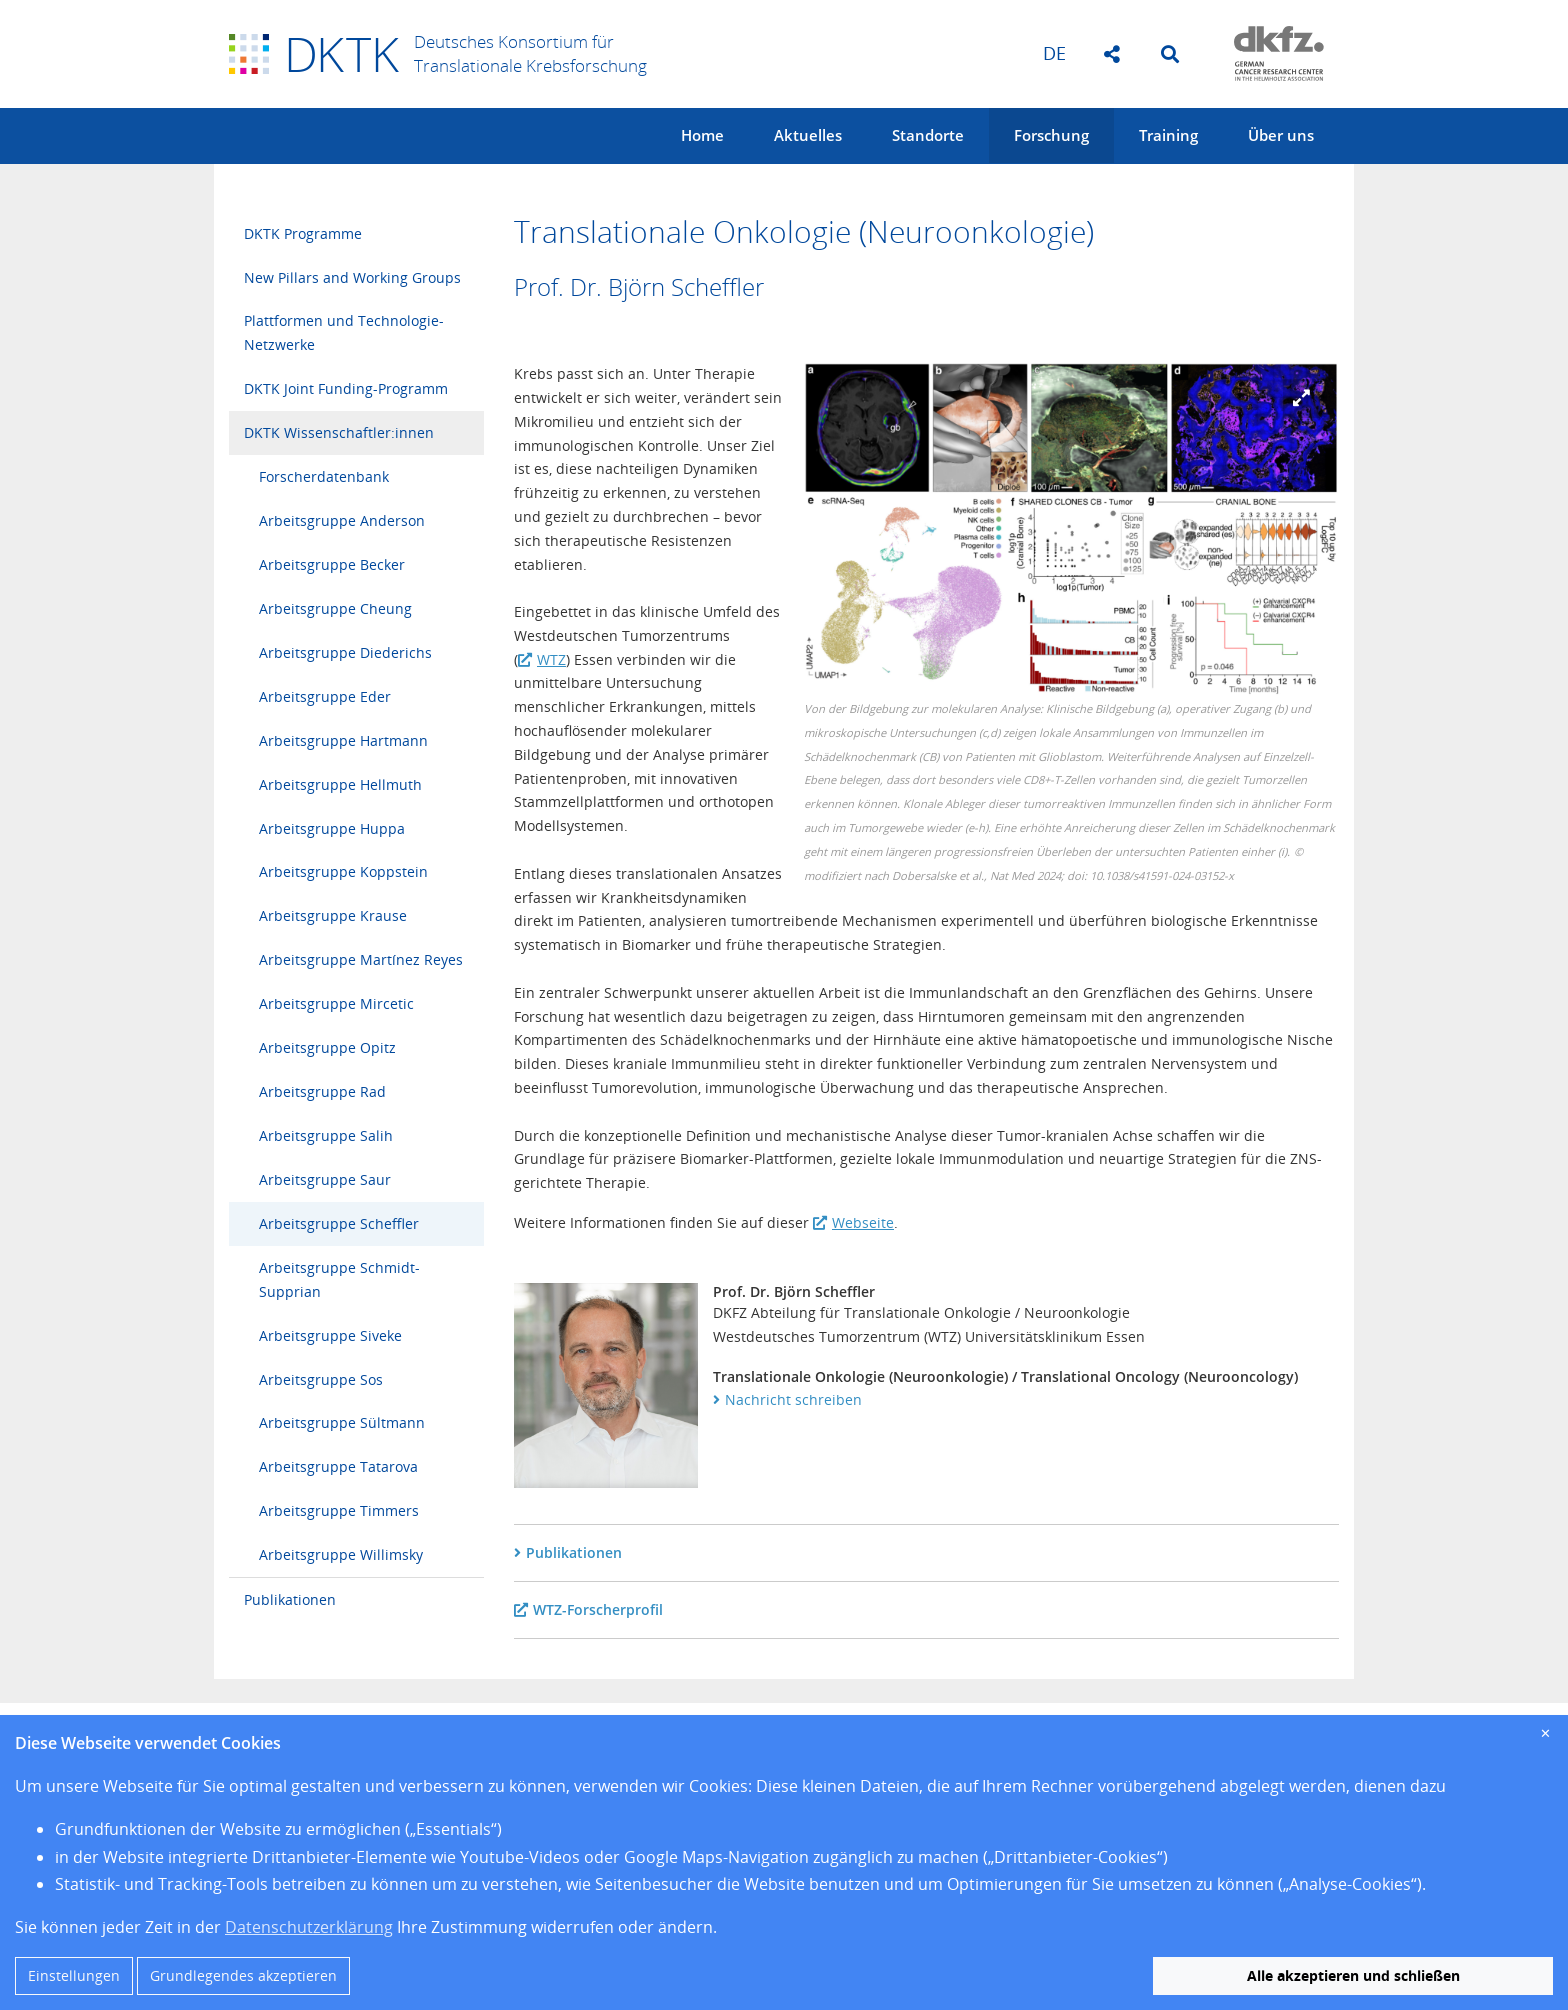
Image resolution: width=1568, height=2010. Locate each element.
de (1054, 53)
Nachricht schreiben (793, 1399)
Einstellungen (74, 1975)
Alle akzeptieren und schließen (1353, 1975)
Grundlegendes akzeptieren (243, 1975)
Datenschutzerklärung (309, 1927)
